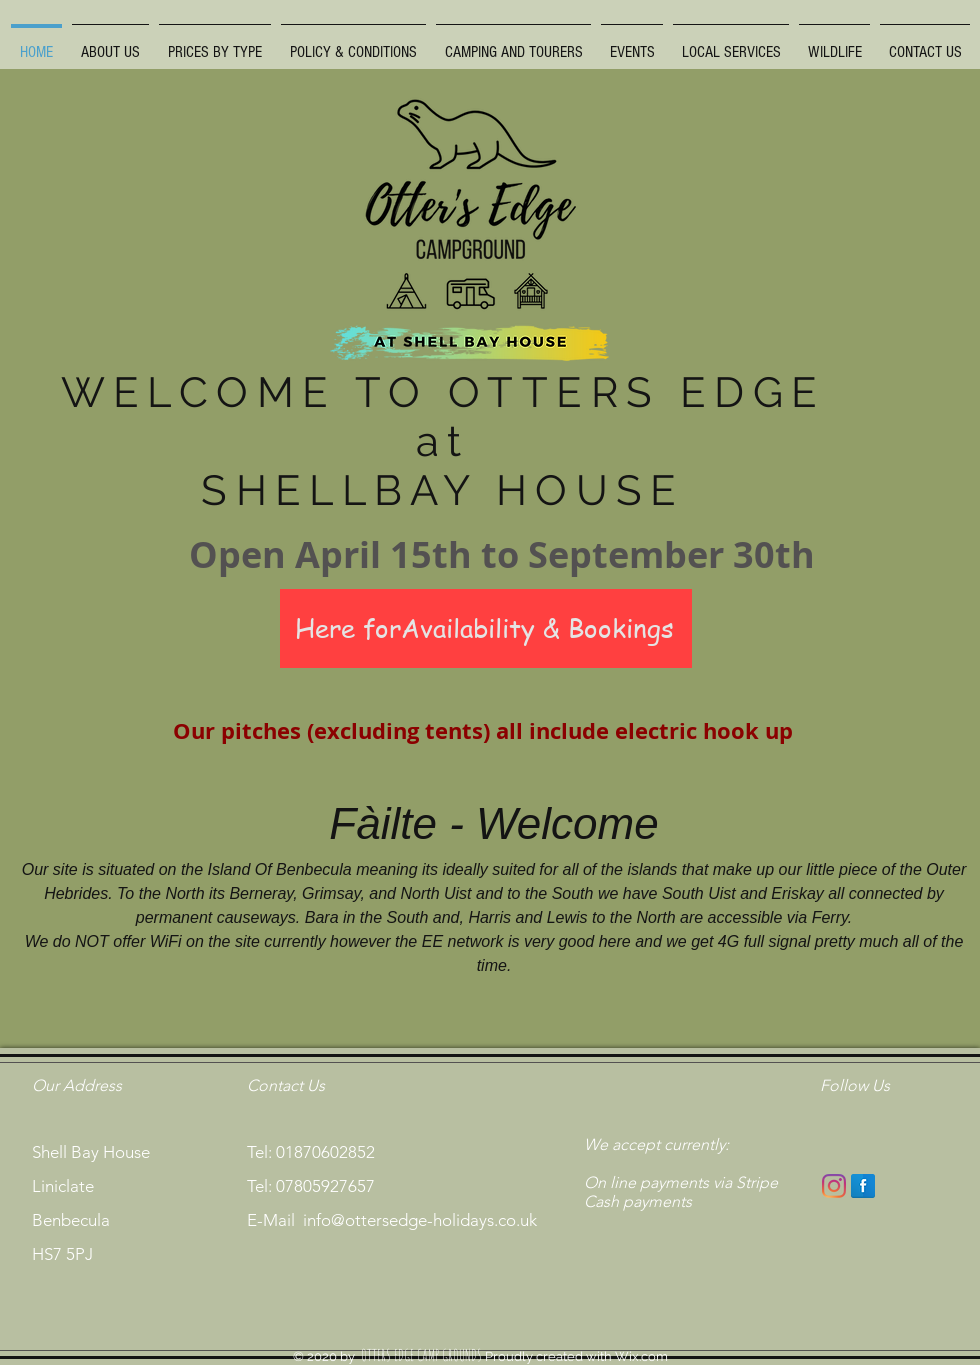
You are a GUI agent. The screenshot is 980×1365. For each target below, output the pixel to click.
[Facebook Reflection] (863, 1186)
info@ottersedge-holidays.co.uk (420, 1220)
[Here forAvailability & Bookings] (486, 628)
